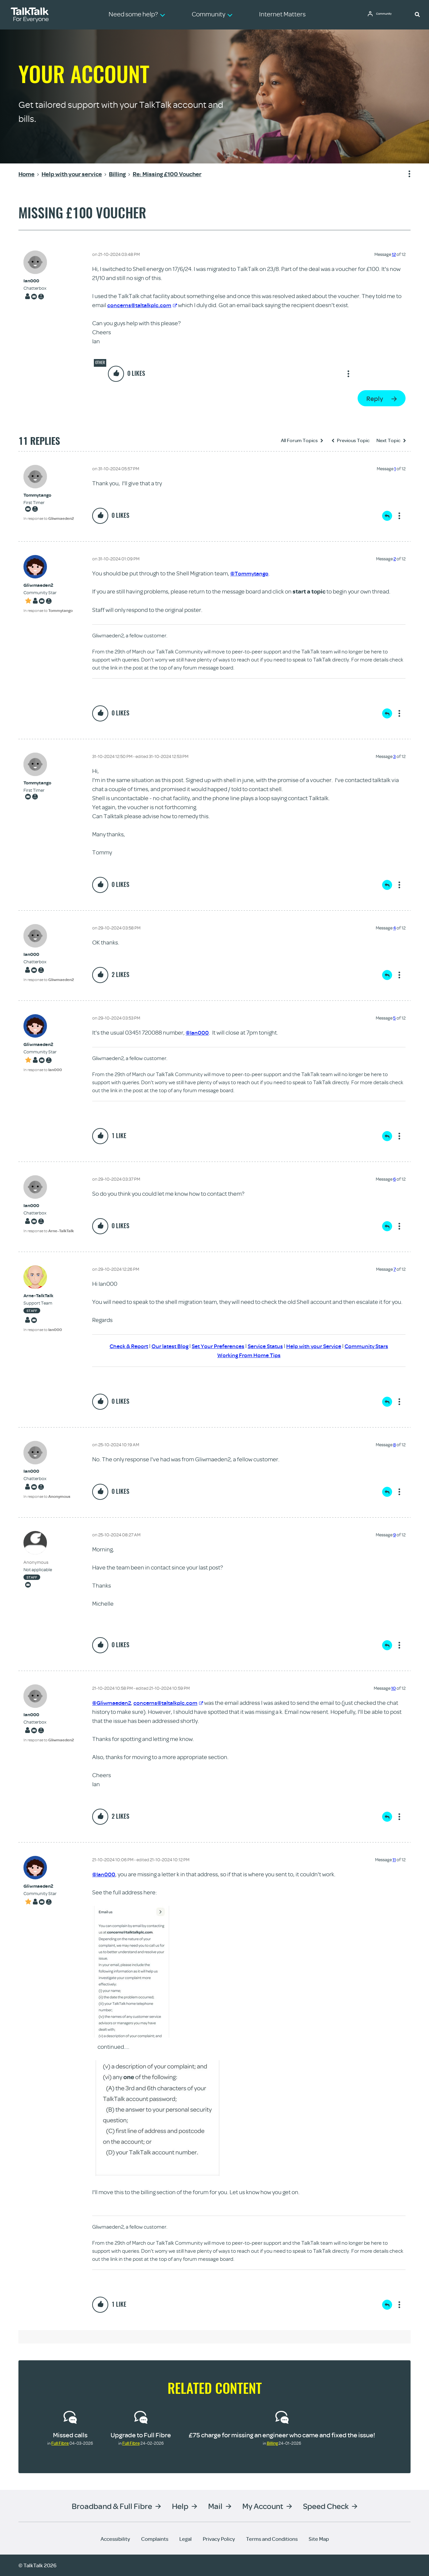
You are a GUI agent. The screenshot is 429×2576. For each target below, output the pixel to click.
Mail (215, 2506)
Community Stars (374, 1346)
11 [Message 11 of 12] (394, 1860)
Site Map (319, 2538)
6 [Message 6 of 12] (394, 1179)
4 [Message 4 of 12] (394, 928)
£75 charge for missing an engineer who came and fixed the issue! (282, 2435)
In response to (48, 518)
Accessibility (115, 2538)
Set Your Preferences (216, 1346)
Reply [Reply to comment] (387, 516)
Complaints (154, 2538)
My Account (262, 2506)
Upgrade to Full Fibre (141, 2435)
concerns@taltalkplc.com (143, 305)
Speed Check (326, 2506)
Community (387, 14)
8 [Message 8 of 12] (394, 1445)
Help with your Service (318, 1346)
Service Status (266, 1346)
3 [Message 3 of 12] (394, 756)
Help (180, 2506)
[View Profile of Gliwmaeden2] (48, 585)
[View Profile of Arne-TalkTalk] (42, 1295)
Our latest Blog (165, 1346)
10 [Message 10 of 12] (393, 1688)
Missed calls (70, 2435)
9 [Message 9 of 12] (394, 1535)
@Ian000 (197, 1032)
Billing (272, 2443)
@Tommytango (250, 573)
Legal (185, 2538)
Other (100, 362)
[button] (417, 14)
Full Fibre (60, 2443)
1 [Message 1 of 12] (395, 469)
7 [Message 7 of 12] (394, 1269)
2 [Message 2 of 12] (394, 559)
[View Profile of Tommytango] (48, 495)
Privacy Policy (219, 2538)
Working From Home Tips (249, 1355)
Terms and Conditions (272, 2538)
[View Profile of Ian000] (35, 280)
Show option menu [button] (405, 174)
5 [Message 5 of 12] (394, 1018)
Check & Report (122, 1346)
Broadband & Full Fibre (112, 2506)
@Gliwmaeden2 (112, 1703)
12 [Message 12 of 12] (394, 254)
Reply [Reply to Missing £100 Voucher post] (374, 398)
